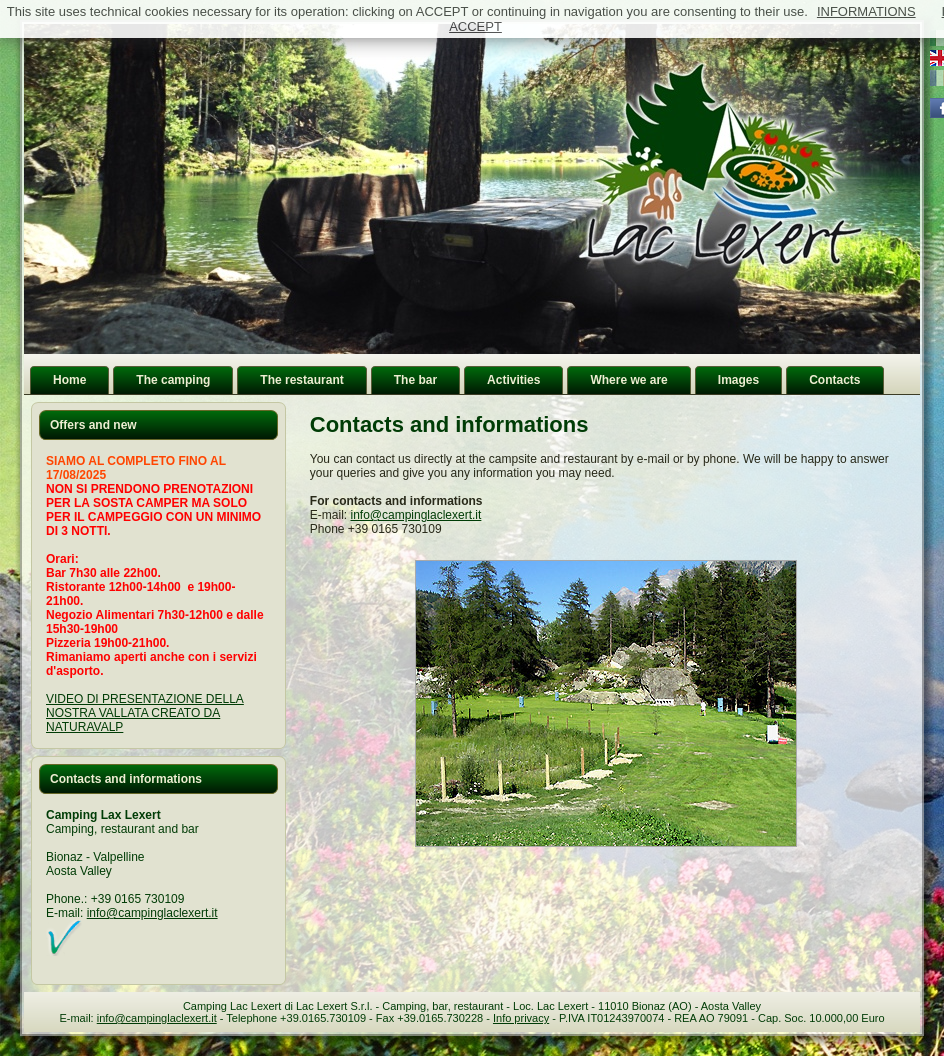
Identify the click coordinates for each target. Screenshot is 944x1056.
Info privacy (521, 1018)
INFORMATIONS (866, 11)
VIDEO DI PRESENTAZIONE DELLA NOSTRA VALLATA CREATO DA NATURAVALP (145, 713)
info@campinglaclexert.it (152, 913)
